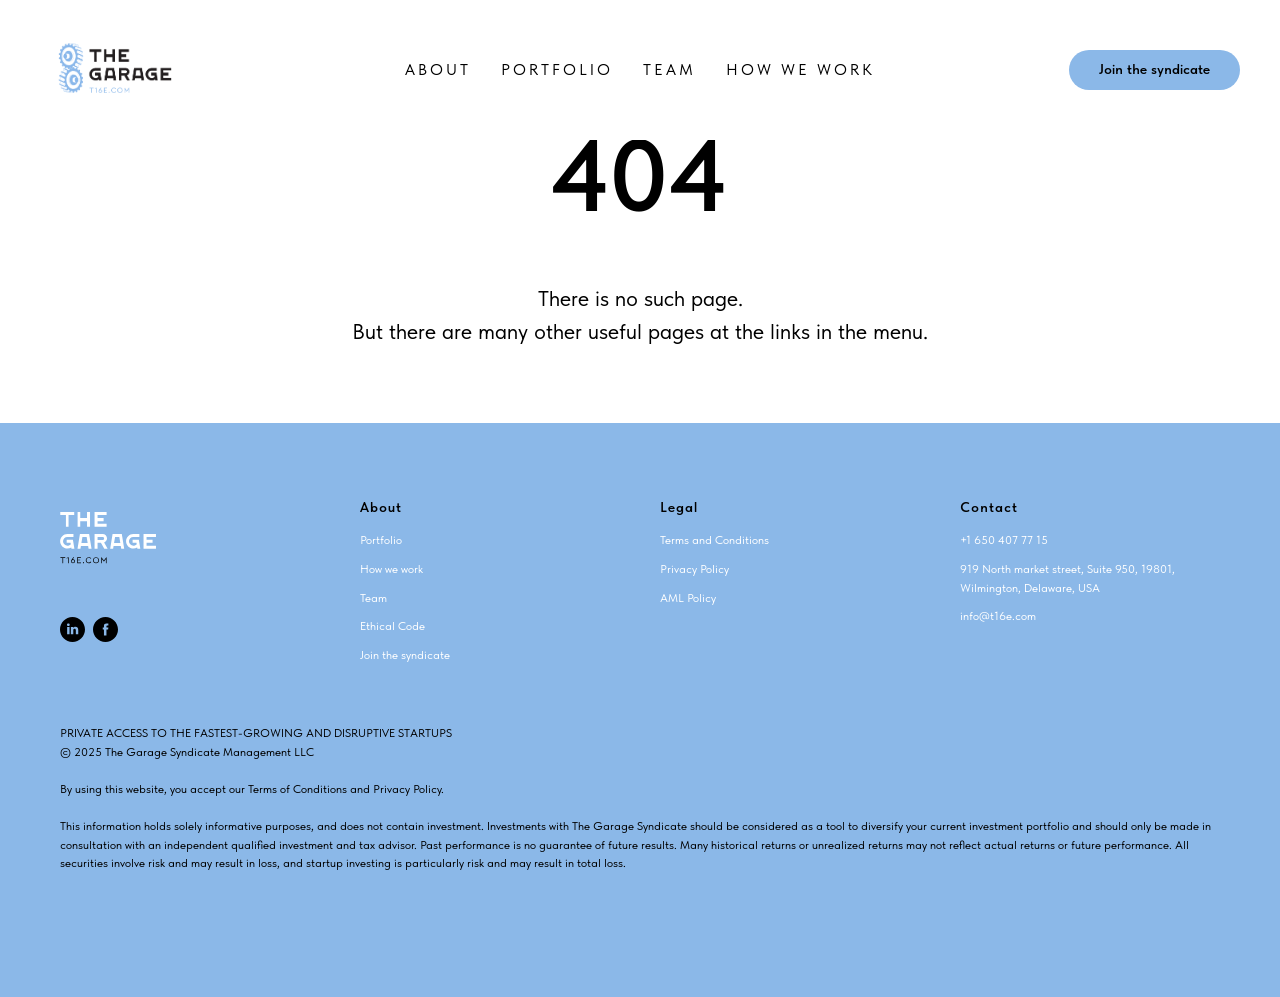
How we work (391, 569)
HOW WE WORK (800, 69)
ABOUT (438, 69)
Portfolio (381, 540)
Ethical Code (392, 626)
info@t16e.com (998, 616)
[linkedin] (72, 629)
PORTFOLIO (557, 69)
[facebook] (105, 629)
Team (373, 598)
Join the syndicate (405, 655)
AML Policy (688, 598)
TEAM (669, 69)
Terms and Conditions (714, 540)
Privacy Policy (694, 569)
